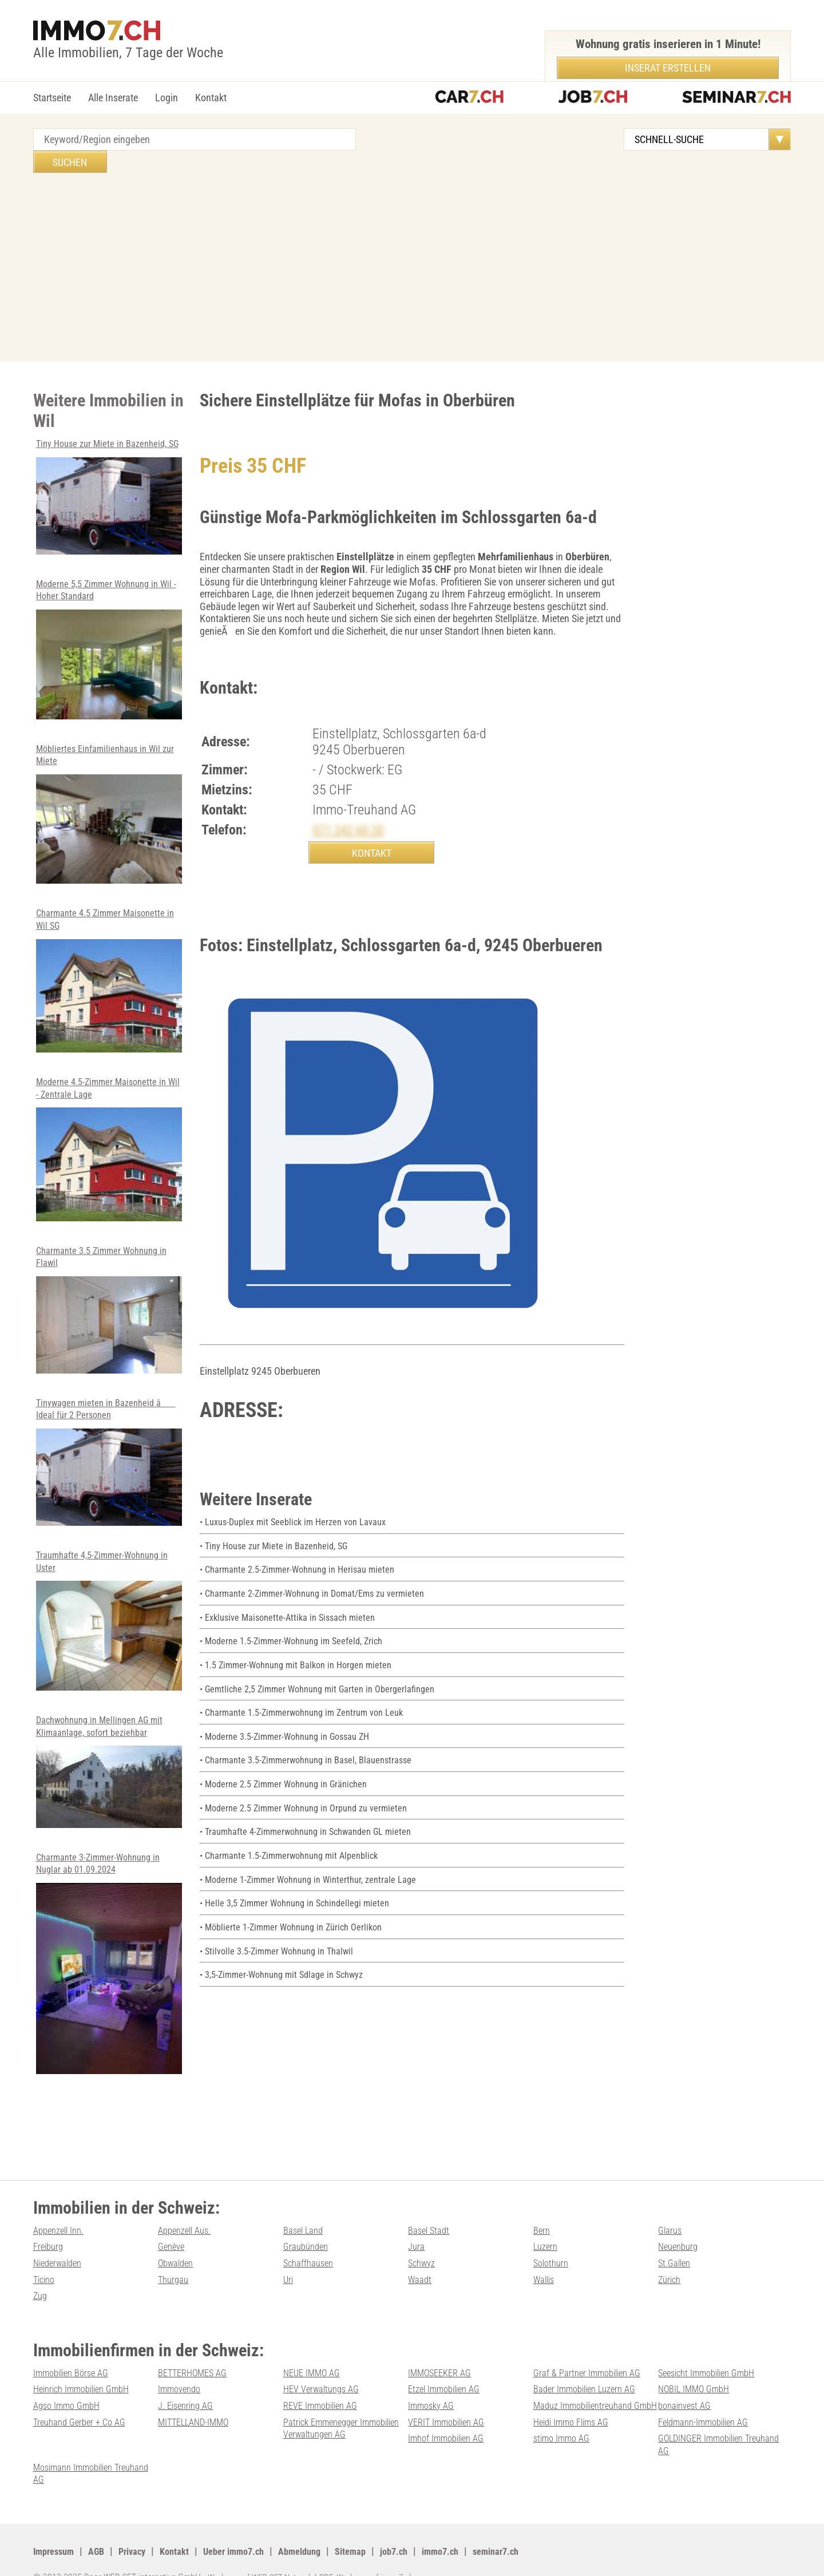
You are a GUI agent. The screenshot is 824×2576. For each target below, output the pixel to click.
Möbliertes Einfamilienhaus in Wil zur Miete (109, 803)
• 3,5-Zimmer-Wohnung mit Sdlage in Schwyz (290, 1963)
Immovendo (182, 2378)
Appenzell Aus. (187, 2219)
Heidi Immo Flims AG (450, 2426)
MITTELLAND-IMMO (72, 2426)
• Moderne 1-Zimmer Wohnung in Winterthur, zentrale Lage (317, 1868)
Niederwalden (60, 2251)
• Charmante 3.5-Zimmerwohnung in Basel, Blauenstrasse (316, 1749)
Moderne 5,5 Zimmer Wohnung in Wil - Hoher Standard (109, 638)
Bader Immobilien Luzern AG (590, 2378)
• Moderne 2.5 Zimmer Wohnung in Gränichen (292, 1773)
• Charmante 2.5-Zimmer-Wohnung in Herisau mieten (306, 1558)
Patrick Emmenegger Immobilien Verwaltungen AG (216, 2432)
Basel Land (305, 2219)
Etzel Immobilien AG (448, 2378)
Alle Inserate (113, 98)
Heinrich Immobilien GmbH (87, 2378)
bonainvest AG (687, 2394)
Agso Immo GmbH (70, 2394)
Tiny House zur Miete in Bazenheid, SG (109, 479)
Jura (417, 2235)
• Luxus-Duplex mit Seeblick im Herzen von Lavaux (301, 1511)
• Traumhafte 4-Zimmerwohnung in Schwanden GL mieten (316, 1820)
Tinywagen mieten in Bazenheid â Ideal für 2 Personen (109, 1450)
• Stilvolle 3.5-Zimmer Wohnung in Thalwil (284, 1939)
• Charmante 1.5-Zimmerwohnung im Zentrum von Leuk (312, 1701)
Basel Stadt (430, 2219)
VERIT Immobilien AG (326, 2426)
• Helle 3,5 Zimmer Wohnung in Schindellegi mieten (302, 1892)
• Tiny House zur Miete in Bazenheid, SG (280, 1535)
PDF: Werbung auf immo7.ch (379, 2553)
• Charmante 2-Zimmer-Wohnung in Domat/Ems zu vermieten (323, 1582)
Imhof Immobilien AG (700, 2426)
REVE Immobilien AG (325, 2394)
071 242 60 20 (351, 808)
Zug (41, 2284)
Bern (542, 2219)
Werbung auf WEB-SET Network (264, 2553)
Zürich (670, 2268)
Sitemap (378, 2527)
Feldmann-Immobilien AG (584, 2426)
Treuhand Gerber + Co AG (708, 2410)
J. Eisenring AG (188, 2394)
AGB (102, 2527)
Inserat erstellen (668, 68)
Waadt (420, 2268)
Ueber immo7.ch (251, 2527)
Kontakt (211, 98)
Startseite (52, 98)
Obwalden (178, 2251)
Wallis (545, 2268)
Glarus (671, 2219)
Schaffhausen (310, 2251)
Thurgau (174, 2268)
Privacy (141, 2527)
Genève (173, 2235)
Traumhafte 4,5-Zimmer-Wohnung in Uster (109, 1609)
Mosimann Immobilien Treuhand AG (578, 2449)
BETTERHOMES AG (196, 2361)
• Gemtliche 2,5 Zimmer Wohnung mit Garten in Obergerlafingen (328, 1677)
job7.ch (425, 2527)
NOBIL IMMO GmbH (697, 2378)
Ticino (45, 2268)
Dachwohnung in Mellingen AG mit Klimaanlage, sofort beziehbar (109, 1760)
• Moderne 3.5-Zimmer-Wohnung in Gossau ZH (293, 1725)
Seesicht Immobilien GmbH (712, 2361)
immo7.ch (474, 2527)
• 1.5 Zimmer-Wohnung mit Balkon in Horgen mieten (305, 1654)
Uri (288, 2268)
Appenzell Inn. (61, 2219)
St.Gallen (676, 2251)
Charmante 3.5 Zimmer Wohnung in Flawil (109, 1298)
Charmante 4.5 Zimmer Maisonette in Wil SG (109, 969)
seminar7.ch (534, 2527)
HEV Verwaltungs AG (325, 2378)
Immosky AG (433, 2394)
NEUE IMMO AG (314, 2361)
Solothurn (552, 2251)
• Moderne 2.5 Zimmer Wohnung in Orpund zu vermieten (313, 1796)
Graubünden (307, 2235)
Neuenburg (680, 2235)
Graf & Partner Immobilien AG (592, 2361)
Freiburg (49, 2235)
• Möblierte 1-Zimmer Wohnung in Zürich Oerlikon (299, 1915)
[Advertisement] (412, 239)
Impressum (56, 2527)
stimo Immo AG (314, 2443)
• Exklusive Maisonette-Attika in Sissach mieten (295, 1606)
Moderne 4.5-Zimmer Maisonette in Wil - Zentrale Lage (109, 1137)
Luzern (546, 2235)
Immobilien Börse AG (75, 2361)
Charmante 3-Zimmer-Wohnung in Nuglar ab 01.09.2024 (109, 1952)
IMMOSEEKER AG (443, 2361)
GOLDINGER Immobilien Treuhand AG (456, 2449)
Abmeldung (323, 2527)
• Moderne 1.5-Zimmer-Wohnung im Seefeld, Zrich (300, 1630)
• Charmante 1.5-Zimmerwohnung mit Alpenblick (298, 1844)
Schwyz (423, 2251)
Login (166, 98)
